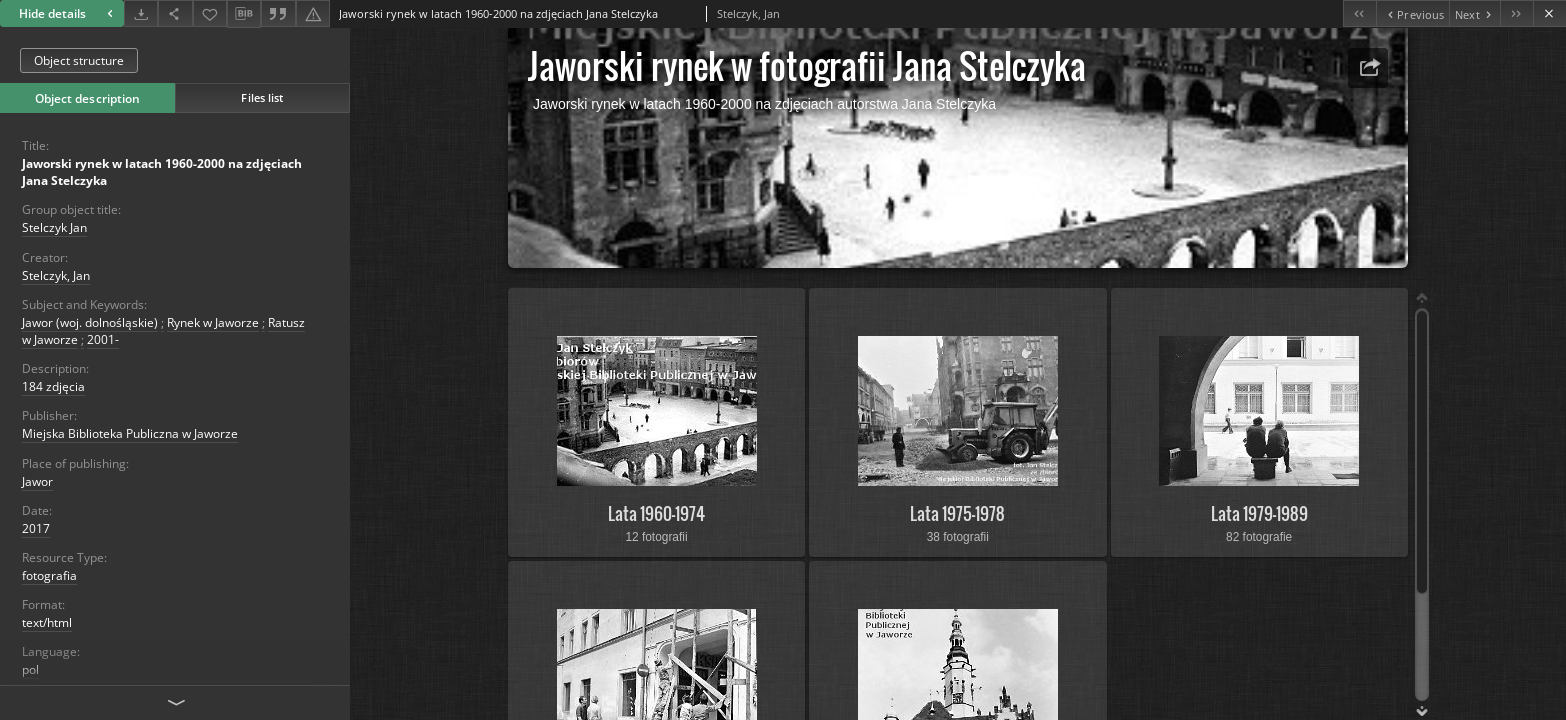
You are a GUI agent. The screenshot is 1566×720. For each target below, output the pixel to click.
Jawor (37, 481)
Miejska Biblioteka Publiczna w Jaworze (130, 433)
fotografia (49, 575)
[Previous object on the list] (1412, 13)
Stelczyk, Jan (56, 275)
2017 (36, 528)
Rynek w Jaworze (213, 322)
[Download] (141, 13)
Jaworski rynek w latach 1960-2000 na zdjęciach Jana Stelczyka (162, 172)
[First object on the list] (1359, 13)
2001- (103, 339)
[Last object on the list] (1516, 13)
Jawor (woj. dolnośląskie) (90, 322)
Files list (262, 97)
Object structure (79, 60)
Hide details (68, 13)
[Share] (175, 13)
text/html (47, 622)
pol (30, 669)
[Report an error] (313, 13)
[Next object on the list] (1474, 13)
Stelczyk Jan (54, 227)
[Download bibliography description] (244, 14)
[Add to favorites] (210, 13)
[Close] (1549, 13)
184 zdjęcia (53, 386)
